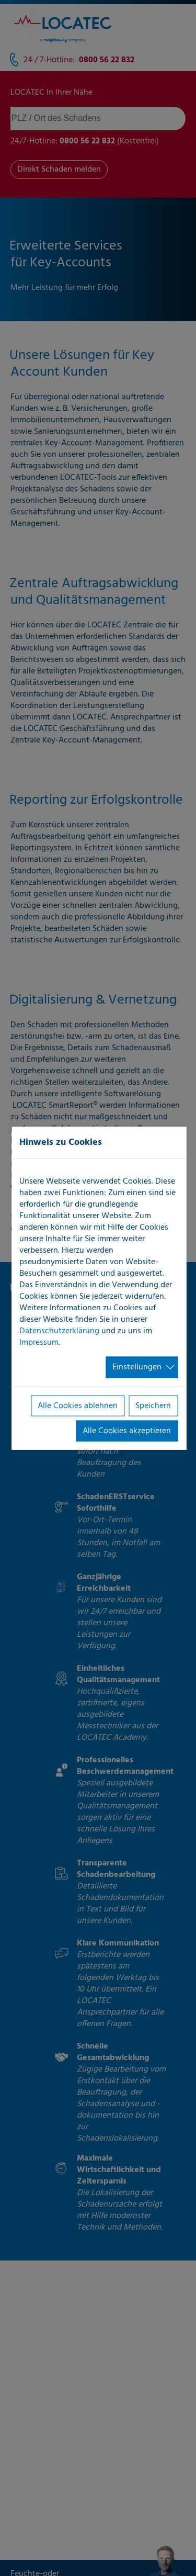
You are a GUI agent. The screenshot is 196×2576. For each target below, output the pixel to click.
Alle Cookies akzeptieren (127, 1431)
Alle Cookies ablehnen (78, 1405)
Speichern (153, 1405)
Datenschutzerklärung (59, 1331)
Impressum (39, 1342)
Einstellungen (137, 1367)
